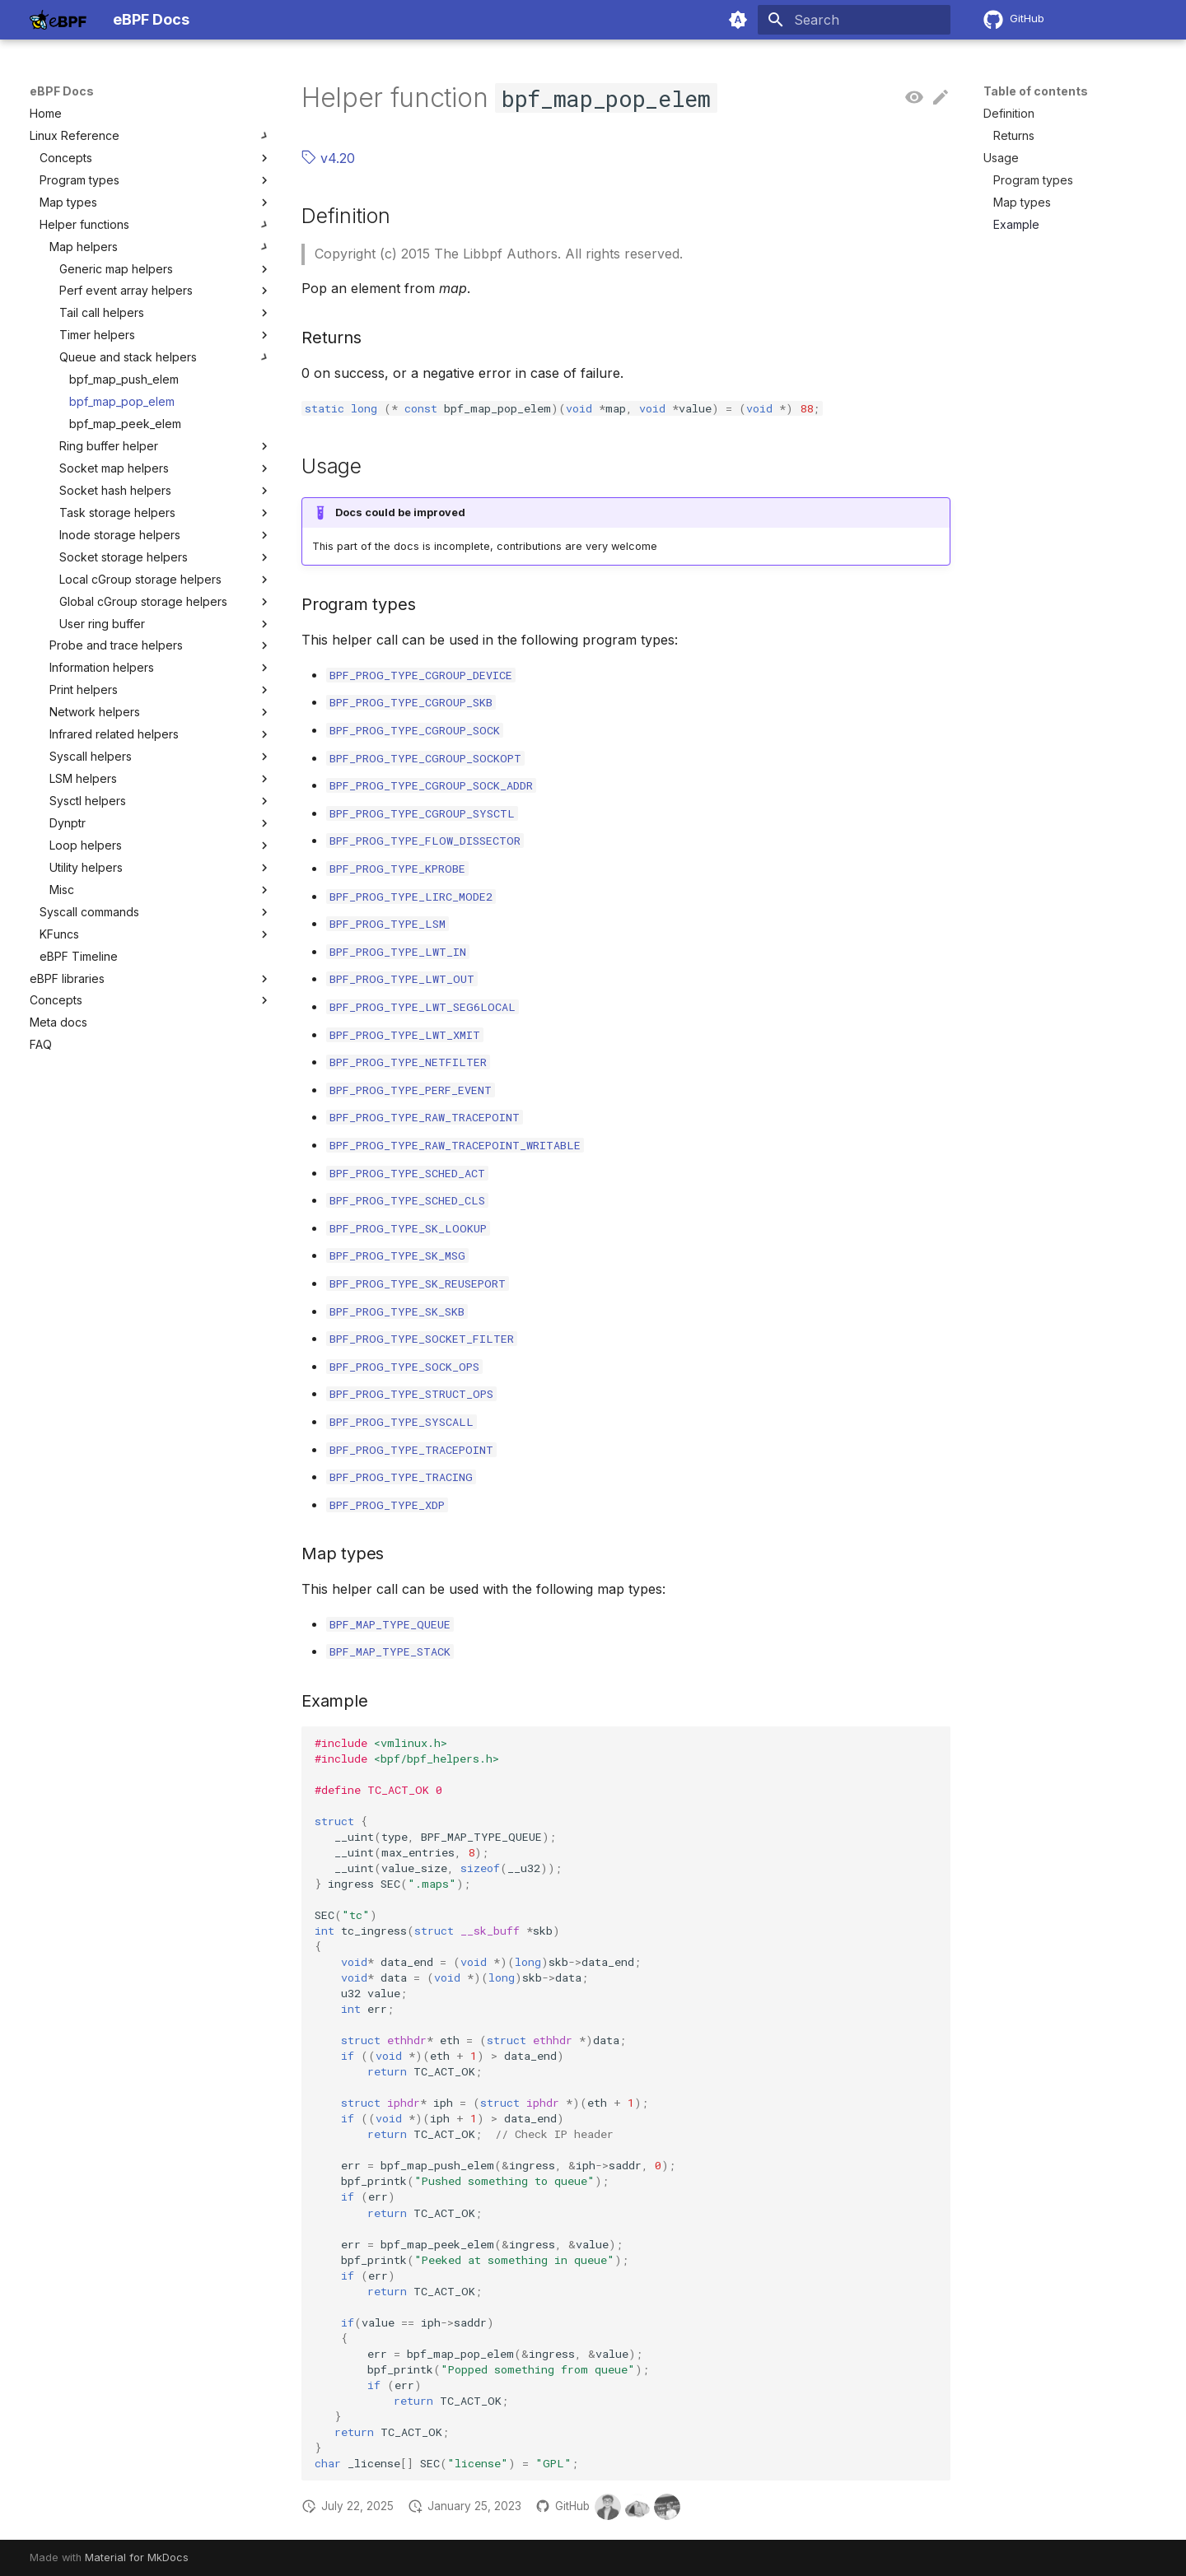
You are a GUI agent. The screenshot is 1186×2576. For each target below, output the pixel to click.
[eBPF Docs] (58, 19)
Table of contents (1035, 91)
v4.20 (328, 158)
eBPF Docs (62, 91)
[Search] (854, 20)
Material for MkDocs (137, 2557)
